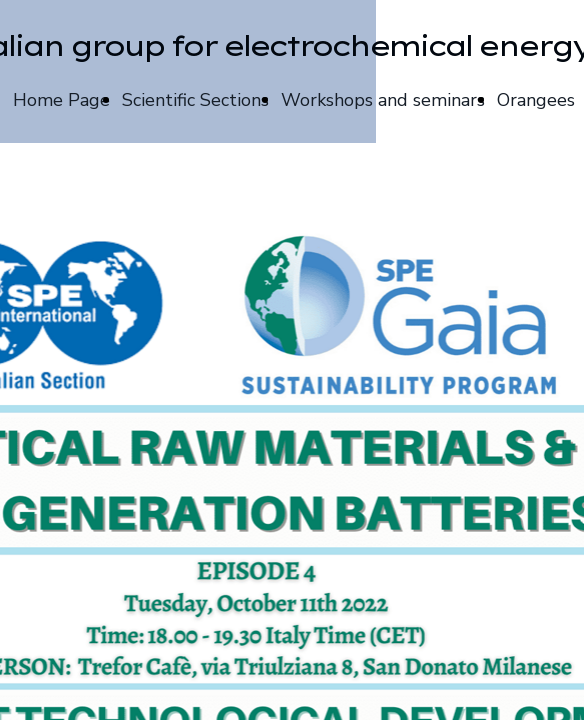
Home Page (61, 100)
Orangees (536, 100)
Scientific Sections (195, 100)
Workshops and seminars (383, 100)
